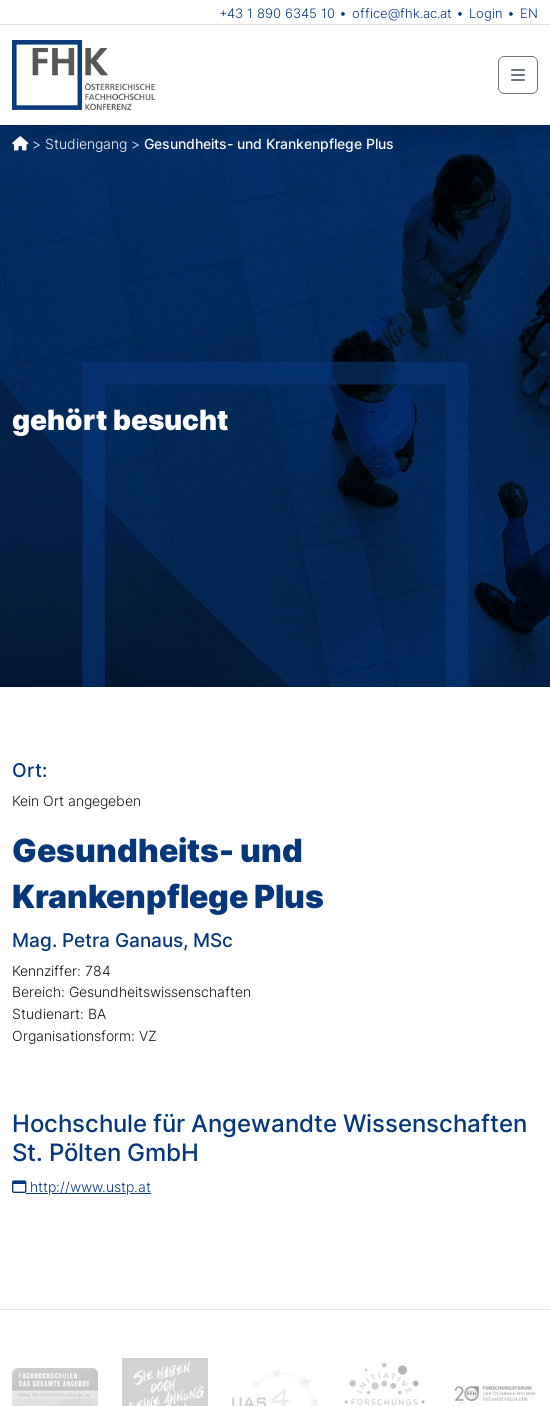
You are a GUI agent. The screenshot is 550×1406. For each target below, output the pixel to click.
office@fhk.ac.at (402, 13)
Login (486, 13)
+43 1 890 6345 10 (277, 13)
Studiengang (86, 143)
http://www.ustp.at (81, 1186)
